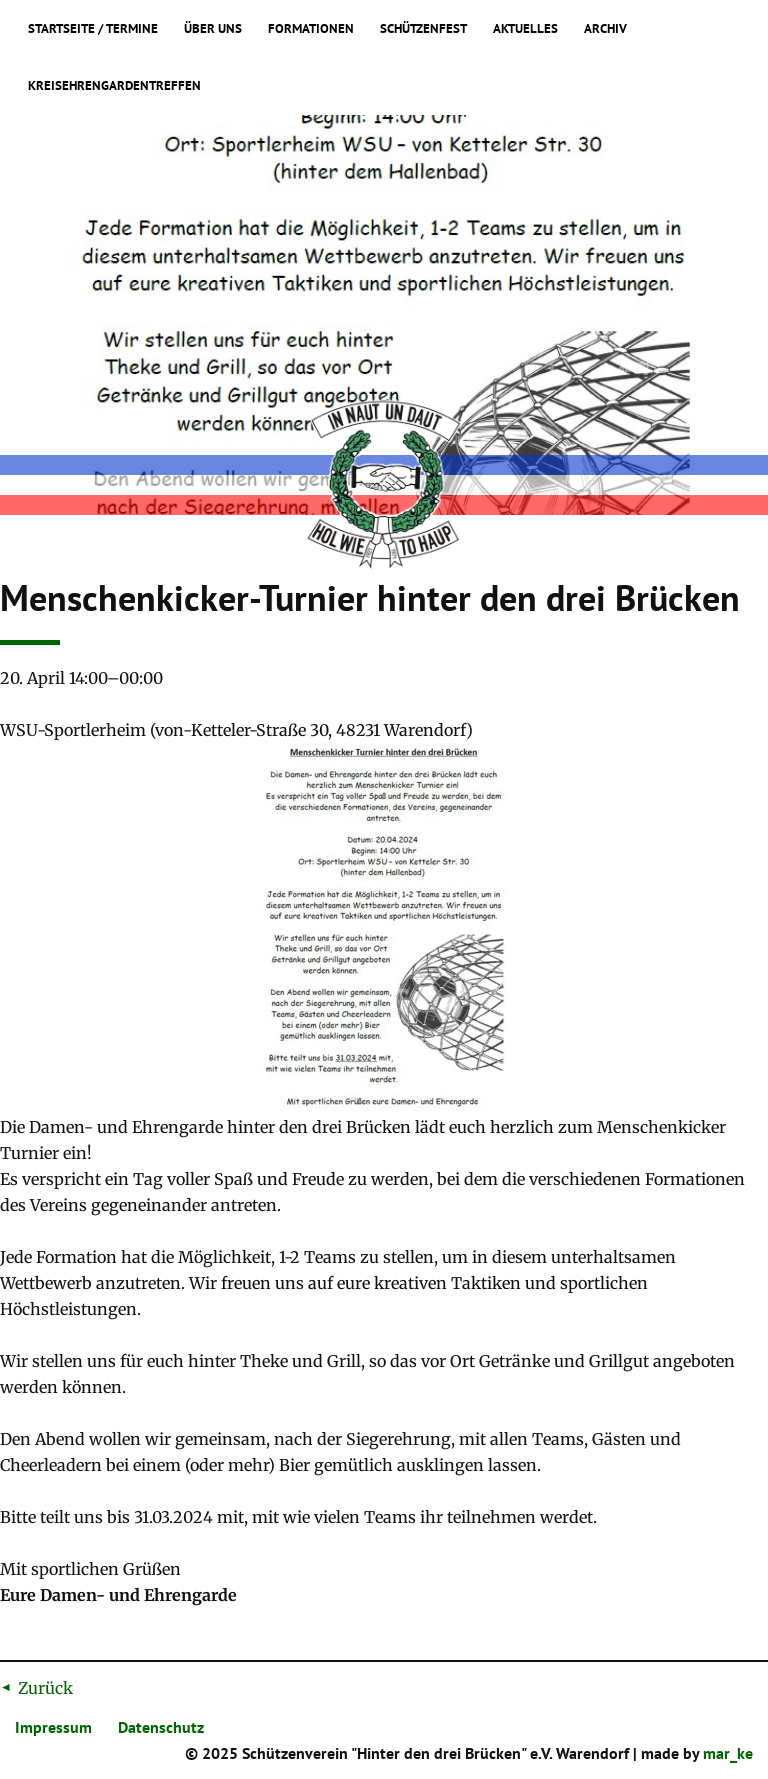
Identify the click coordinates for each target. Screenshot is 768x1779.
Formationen (311, 29)
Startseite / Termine (93, 29)
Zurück (45, 1688)
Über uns (213, 29)
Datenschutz (161, 1727)
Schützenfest (423, 29)
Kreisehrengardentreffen (114, 86)
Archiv (605, 29)
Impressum (53, 1727)
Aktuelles (525, 29)
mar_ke (728, 1753)
